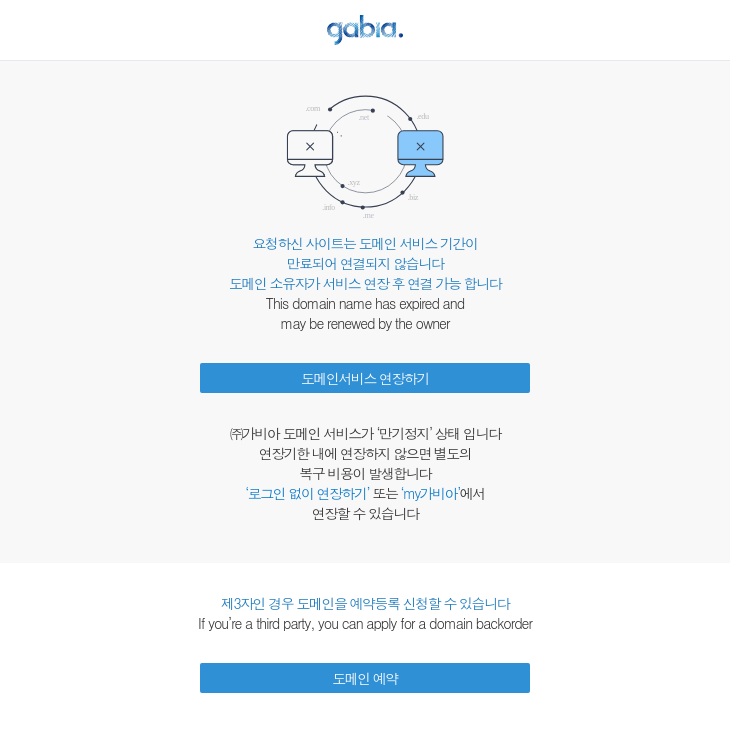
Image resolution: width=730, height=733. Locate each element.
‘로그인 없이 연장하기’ (307, 493)
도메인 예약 (365, 678)
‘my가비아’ (430, 493)
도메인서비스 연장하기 (365, 378)
